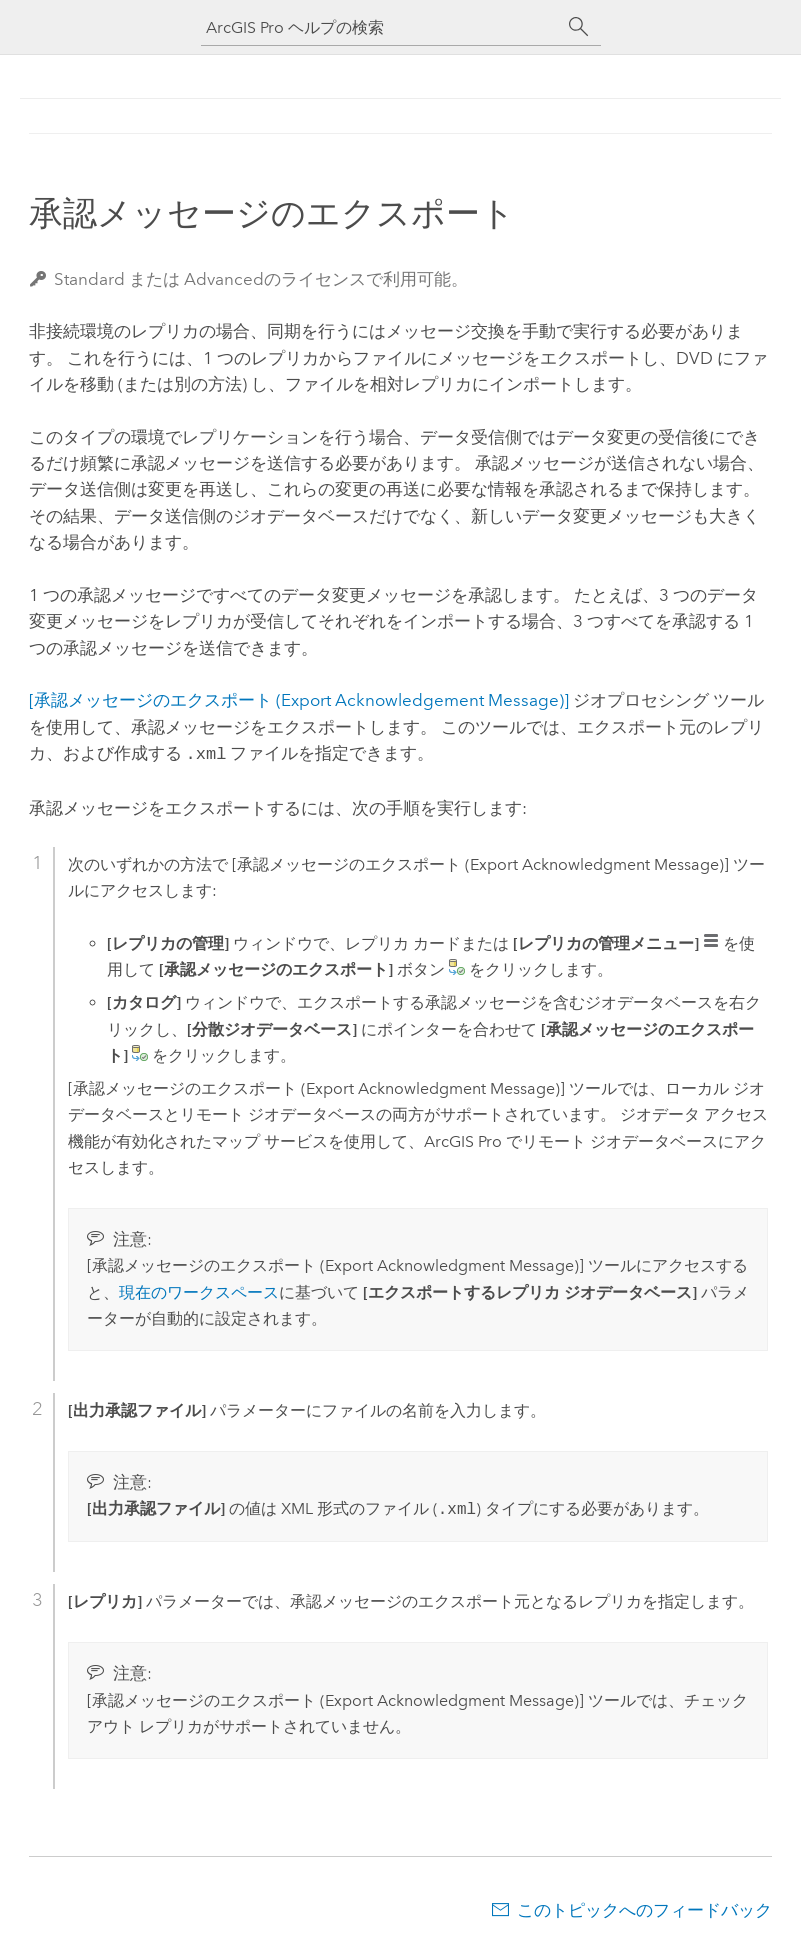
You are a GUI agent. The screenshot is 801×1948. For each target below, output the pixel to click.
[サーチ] (579, 27)
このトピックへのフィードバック (644, 1908)
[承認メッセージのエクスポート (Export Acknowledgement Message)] (299, 700)
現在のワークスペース (199, 1290)
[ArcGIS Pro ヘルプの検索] (381, 27)
